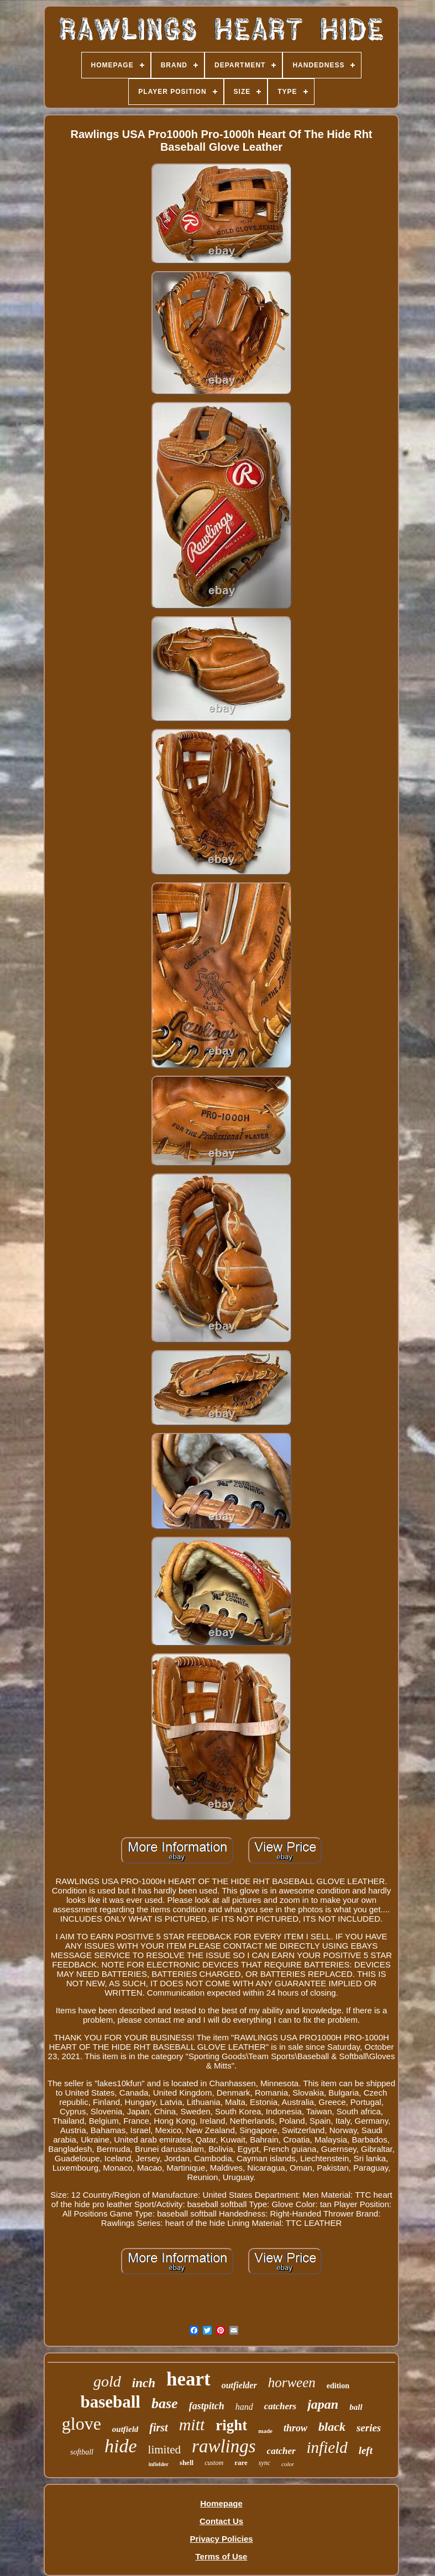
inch (143, 2383)
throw (295, 2428)
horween (292, 2382)
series (369, 2428)
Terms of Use (222, 2556)
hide (120, 2446)
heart (188, 2379)
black (331, 2427)
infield (327, 2447)
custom (214, 2463)
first (158, 2427)
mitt (192, 2424)
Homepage (221, 2503)
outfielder (239, 2385)
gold (107, 2381)
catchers (280, 2406)
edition (338, 2386)
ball (355, 2407)
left (366, 2450)
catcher (281, 2451)
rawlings (224, 2446)
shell (186, 2462)
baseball (110, 2401)
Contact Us (221, 2521)
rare (241, 2462)
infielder (159, 2464)
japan (322, 2404)
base (164, 2403)
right (231, 2425)
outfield (125, 2429)
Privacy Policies (221, 2538)
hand (244, 2406)
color (287, 2464)
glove (81, 2424)
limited (164, 2449)
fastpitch (206, 2405)
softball (81, 2452)
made (265, 2430)
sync (264, 2463)
